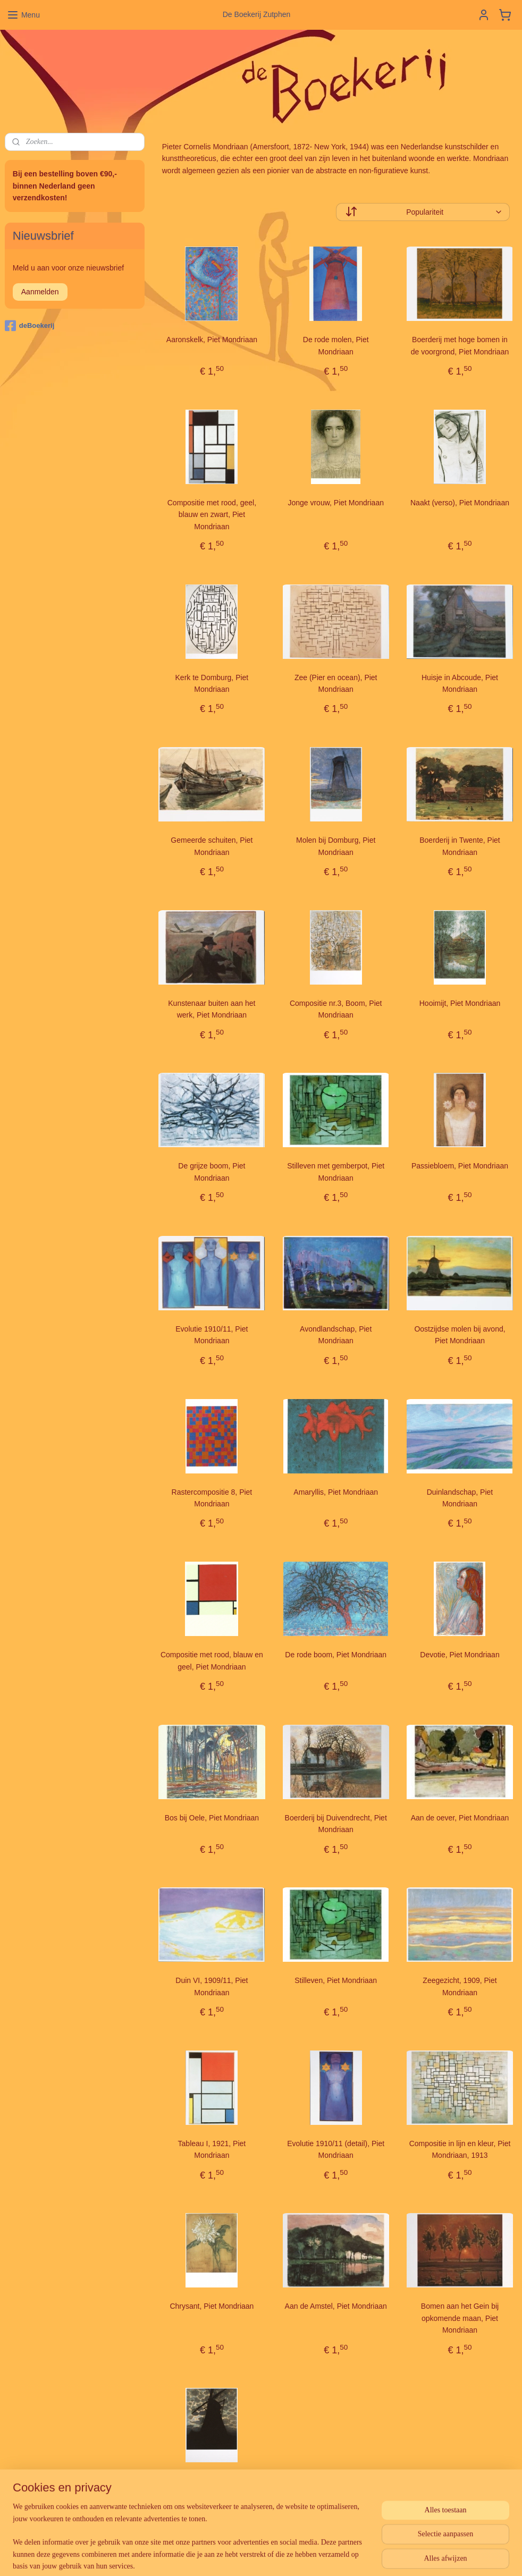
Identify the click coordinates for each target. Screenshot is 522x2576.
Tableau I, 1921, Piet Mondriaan (212, 2149)
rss (256, 2556)
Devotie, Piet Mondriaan (459, 1654)
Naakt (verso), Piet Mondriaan (459, 502)
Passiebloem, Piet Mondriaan (459, 1166)
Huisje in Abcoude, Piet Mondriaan (460, 683)
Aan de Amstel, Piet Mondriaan (335, 2306)
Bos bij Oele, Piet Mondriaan (211, 1817)
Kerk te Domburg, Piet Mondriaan (211, 683)
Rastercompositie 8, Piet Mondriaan (211, 1497)
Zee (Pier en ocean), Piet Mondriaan (335, 683)
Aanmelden (40, 291)
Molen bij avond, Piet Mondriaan (211, 2487)
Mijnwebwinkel (373, 2556)
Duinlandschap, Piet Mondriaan (459, 1497)
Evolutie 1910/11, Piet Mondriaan (211, 1335)
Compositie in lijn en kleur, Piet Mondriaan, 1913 (459, 2149)
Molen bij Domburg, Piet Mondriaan (335, 846)
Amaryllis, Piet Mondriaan (335, 1491)
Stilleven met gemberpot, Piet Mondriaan (335, 1172)
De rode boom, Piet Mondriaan (335, 1654)
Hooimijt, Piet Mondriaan (459, 1002)
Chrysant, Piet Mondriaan (212, 2306)
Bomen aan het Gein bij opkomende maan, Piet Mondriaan (459, 2318)
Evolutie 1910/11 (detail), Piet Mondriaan (335, 2149)
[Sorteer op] (422, 212)
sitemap (237, 2556)
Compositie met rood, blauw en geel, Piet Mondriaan (211, 1660)
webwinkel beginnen (291, 2556)
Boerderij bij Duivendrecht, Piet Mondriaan (335, 1823)
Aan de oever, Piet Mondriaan (459, 1817)
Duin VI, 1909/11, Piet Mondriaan (211, 1986)
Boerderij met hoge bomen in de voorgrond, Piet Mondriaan (459, 345)
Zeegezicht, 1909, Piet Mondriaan (459, 1986)
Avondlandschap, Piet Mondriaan (336, 1335)
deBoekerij (29, 325)
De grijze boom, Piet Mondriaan (211, 1172)
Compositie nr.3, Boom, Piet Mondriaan (335, 1008)
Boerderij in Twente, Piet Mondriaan (459, 846)
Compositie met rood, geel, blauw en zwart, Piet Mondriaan (211, 514)
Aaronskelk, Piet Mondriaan (211, 339)
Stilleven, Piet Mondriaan (335, 1980)
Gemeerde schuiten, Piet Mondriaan (211, 846)
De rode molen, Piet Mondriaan (335, 345)
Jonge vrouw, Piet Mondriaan (336, 502)
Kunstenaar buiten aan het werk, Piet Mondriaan (211, 1008)
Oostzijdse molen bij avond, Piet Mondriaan (459, 1335)
